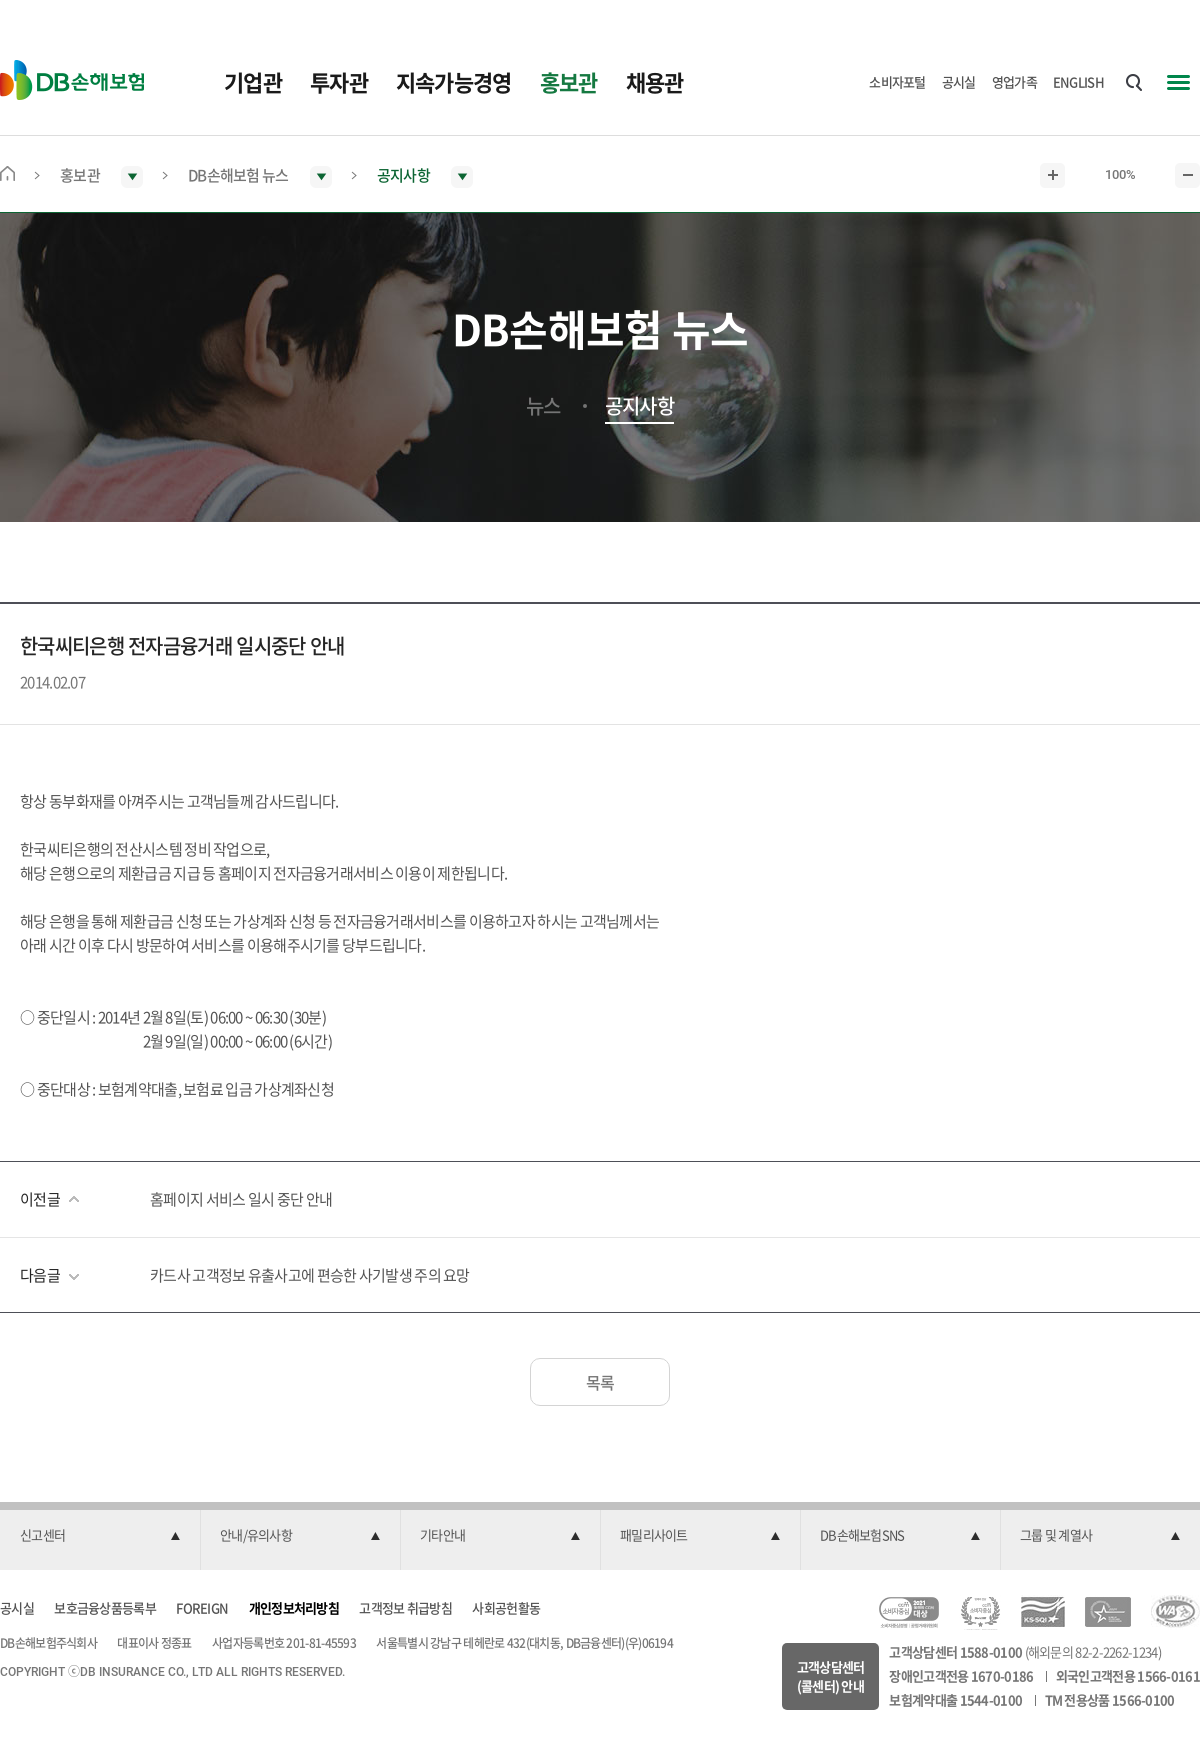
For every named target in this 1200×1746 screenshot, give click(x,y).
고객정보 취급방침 (405, 1607)
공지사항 (639, 406)
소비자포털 (897, 81)
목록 (600, 1382)
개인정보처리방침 (294, 1607)
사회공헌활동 (506, 1607)
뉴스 (543, 406)
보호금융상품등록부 (105, 1607)
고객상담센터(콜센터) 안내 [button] (831, 1676)
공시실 (959, 81)
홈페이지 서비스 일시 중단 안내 (241, 1199)
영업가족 (1014, 81)
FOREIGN (202, 1607)
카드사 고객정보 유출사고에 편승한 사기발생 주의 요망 (310, 1275)
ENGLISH (1078, 81)
